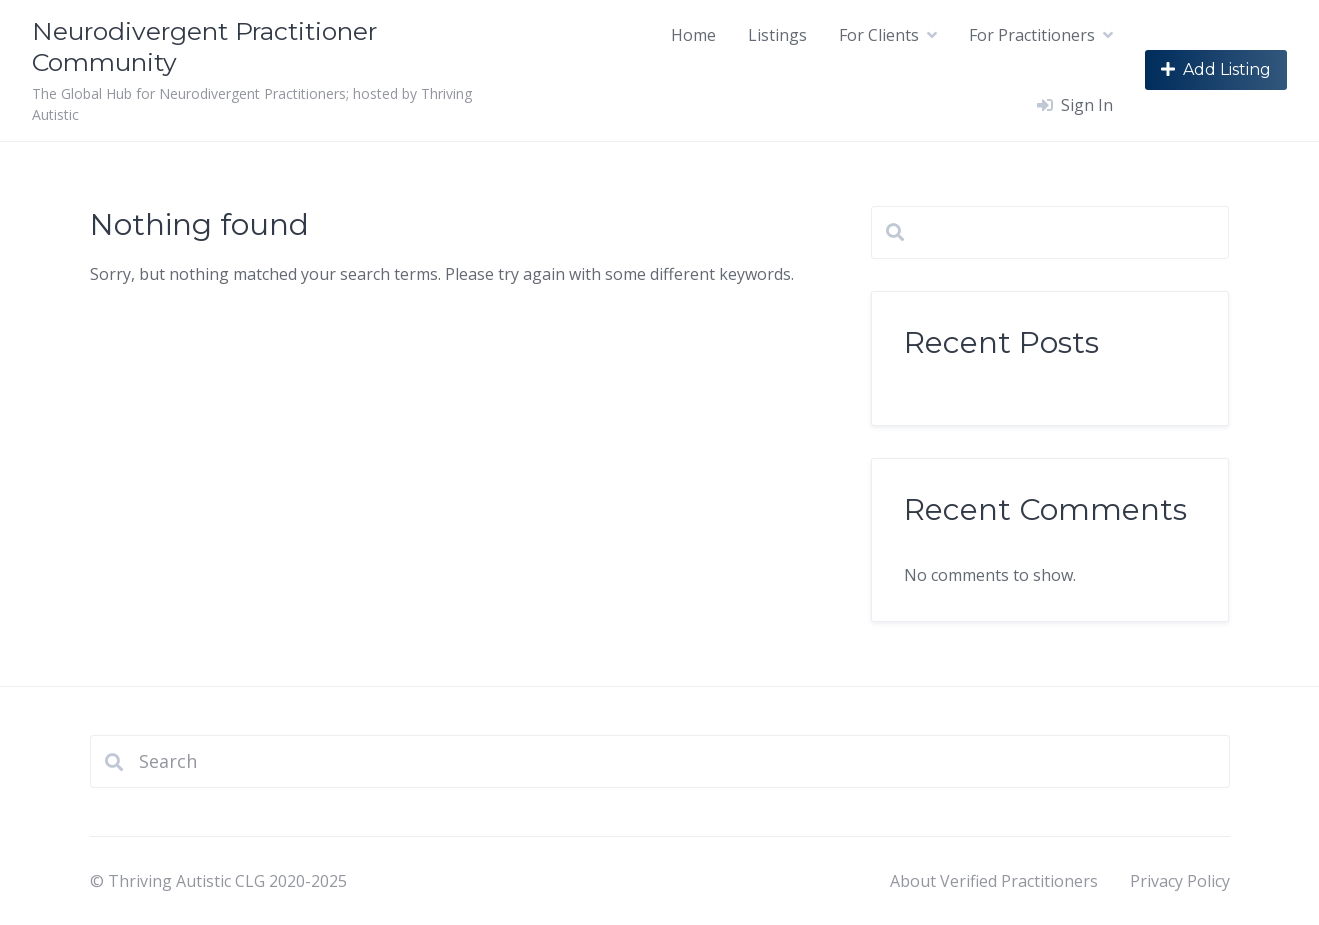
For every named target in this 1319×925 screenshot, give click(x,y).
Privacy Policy (1180, 881)
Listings (777, 35)
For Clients (879, 35)
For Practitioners (1032, 35)
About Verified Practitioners (994, 881)
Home (693, 35)
